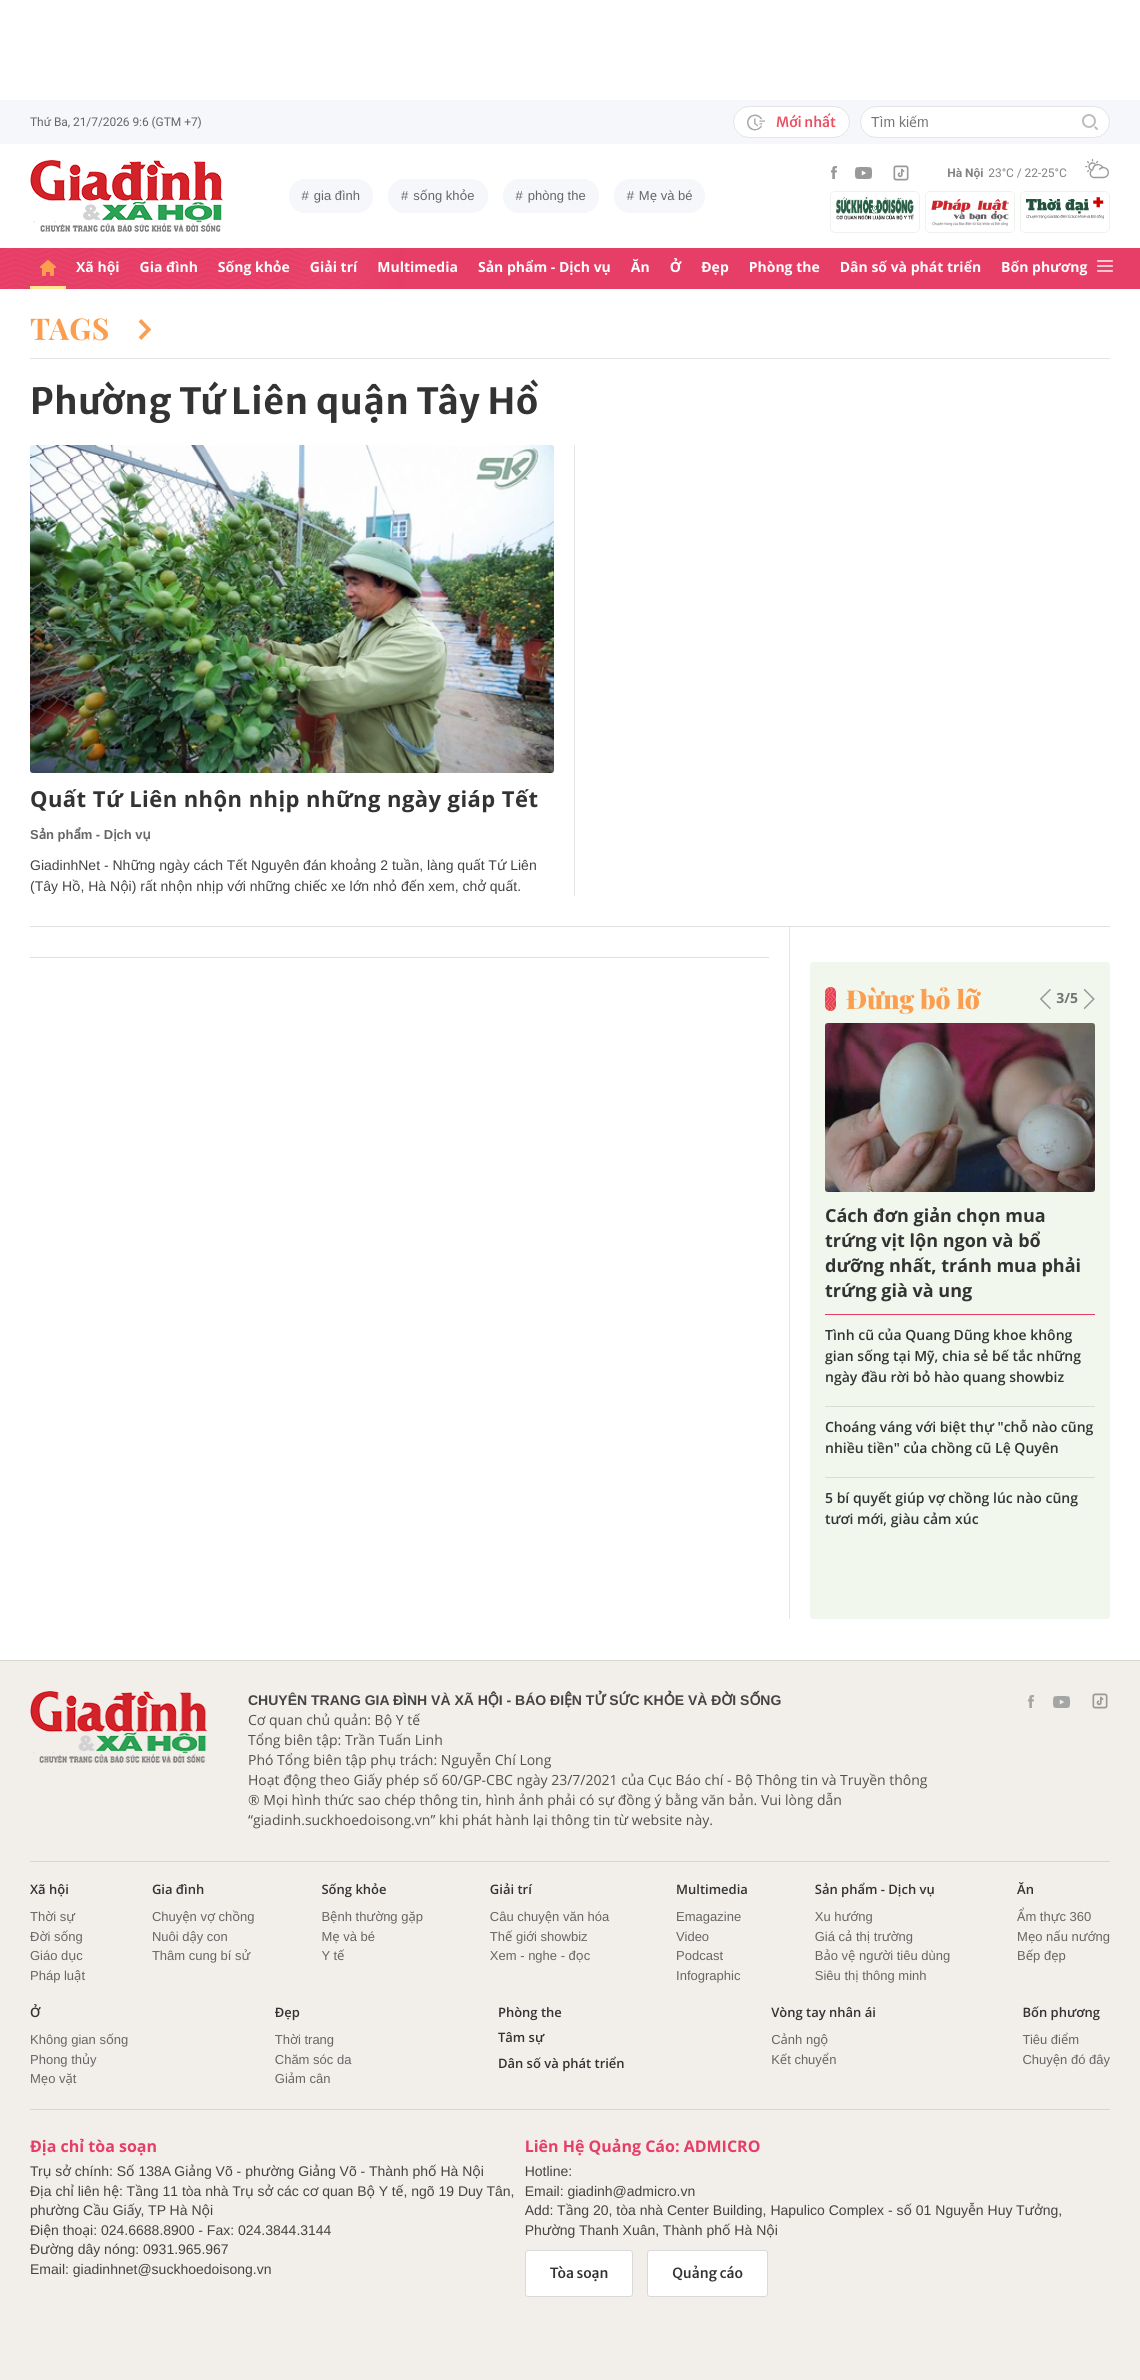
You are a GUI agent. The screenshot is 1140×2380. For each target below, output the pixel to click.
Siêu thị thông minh (871, 1975)
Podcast (699, 1955)
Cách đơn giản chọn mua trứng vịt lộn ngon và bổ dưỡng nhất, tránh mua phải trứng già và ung (953, 1254)
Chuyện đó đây (1066, 2059)
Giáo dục (56, 1955)
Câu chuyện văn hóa (549, 1916)
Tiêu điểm (1050, 2039)
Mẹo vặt (53, 2078)
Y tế (332, 1955)
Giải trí (333, 267)
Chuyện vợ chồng (203, 1916)
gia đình (337, 195)
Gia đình (169, 267)
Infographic (708, 1975)
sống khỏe (443, 195)
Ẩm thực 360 (1054, 1916)
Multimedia (417, 267)
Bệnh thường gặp (372, 1916)
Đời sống (56, 1936)
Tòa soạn (579, 2273)
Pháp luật (57, 1975)
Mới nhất (791, 122)
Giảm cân (303, 2078)
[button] (1045, 999)
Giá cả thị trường (864, 1936)
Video (692, 1936)
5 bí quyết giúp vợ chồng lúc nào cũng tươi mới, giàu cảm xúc (951, 1509)
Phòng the (784, 267)
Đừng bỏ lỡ (913, 999)
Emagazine (708, 1916)
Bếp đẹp (1041, 1955)
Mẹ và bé (666, 195)
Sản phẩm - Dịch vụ (544, 267)
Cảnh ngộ (799, 2039)
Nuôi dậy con (190, 1936)
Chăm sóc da (313, 2059)
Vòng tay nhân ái (823, 2012)
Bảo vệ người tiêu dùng (882, 1955)
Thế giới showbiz (539, 1936)
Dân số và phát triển (910, 267)
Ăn (640, 267)
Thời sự (52, 1916)
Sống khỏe (254, 267)
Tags (91, 328)
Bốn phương (1044, 267)
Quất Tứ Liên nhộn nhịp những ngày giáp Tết (284, 799)
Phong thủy (63, 2059)
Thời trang (304, 2039)
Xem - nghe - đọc (540, 1955)
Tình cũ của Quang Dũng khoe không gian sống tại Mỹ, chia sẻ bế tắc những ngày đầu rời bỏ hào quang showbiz (953, 1356)
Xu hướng (844, 1916)
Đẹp (715, 267)
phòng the (557, 195)
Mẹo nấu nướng (1063, 1936)
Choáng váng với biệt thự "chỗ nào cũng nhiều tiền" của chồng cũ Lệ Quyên (959, 1438)
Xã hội (98, 267)
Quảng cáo (707, 2273)
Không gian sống (79, 2039)
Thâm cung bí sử (201, 1955)
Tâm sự (521, 2037)
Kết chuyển (803, 2059)
